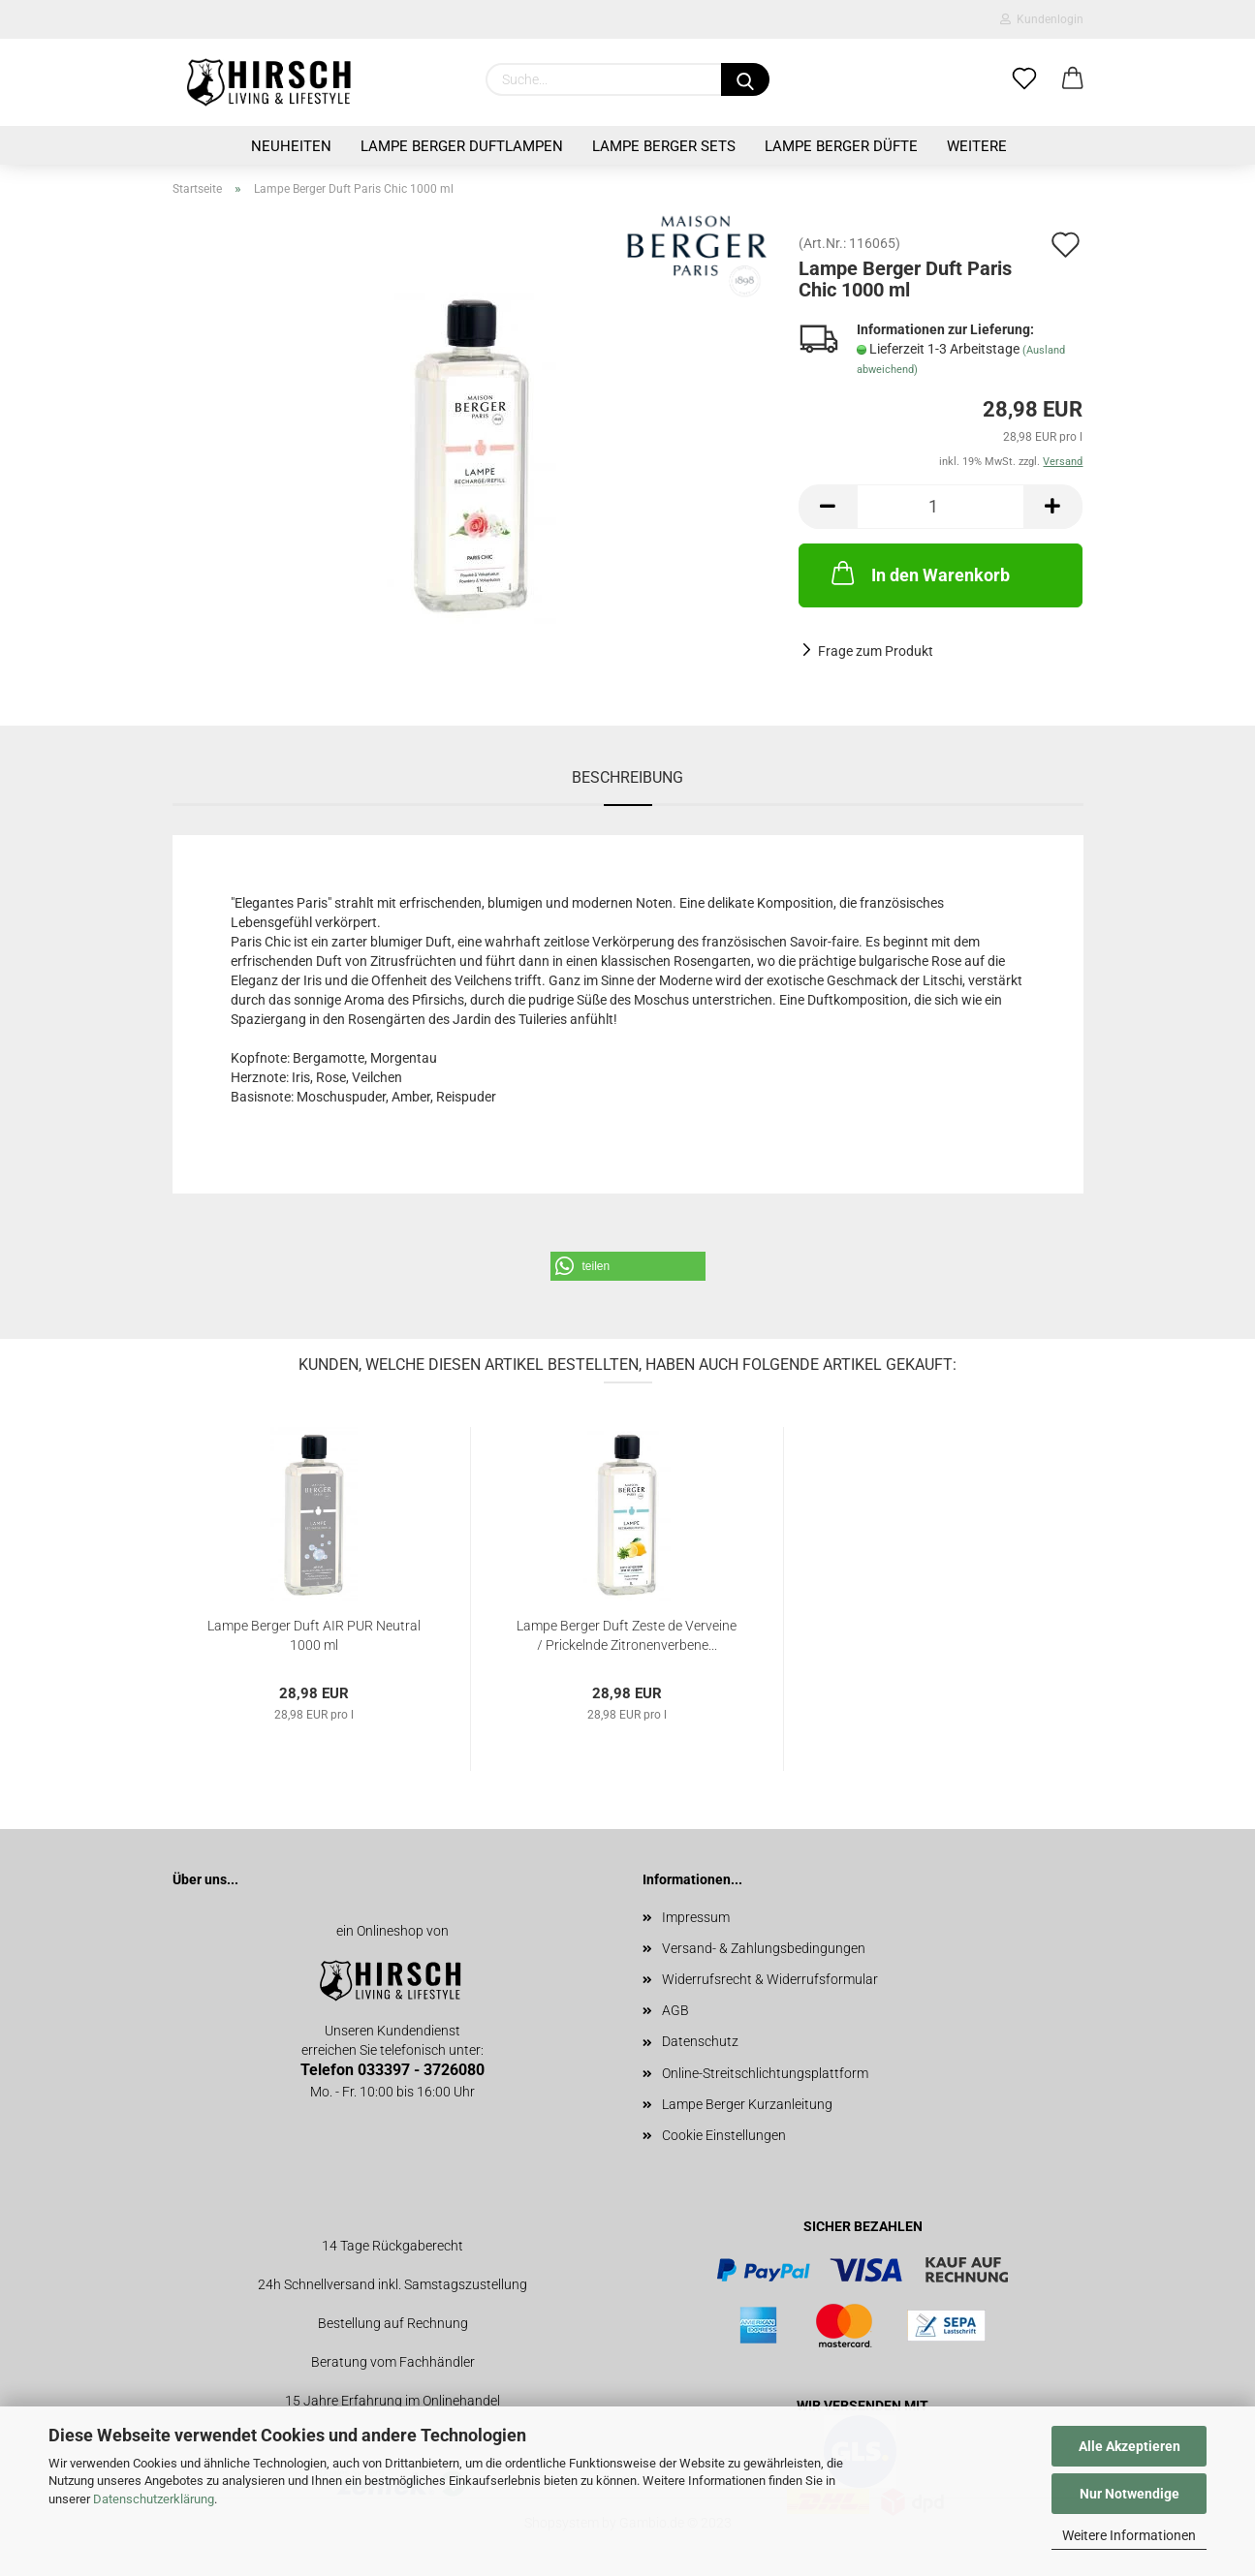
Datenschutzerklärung (153, 2499)
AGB (675, 2010)
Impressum (696, 1917)
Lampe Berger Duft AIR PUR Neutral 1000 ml (314, 1634)
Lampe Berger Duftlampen (462, 146)
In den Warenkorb (919, 572)
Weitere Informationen (1129, 2535)
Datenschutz (700, 2041)
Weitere (977, 146)
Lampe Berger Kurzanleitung (747, 2104)
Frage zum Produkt (875, 651)
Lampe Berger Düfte (841, 146)
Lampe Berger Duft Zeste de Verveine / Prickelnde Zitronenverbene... (627, 1634)
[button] (628, 1266)
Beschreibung (627, 777)
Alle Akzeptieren (1129, 2446)
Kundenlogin (1041, 19)
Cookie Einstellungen (724, 2135)
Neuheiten (291, 146)
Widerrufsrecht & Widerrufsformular (770, 1979)
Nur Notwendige (1129, 2493)
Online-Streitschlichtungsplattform (765, 2073)
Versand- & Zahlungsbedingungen (763, 1948)
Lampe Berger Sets (664, 146)
